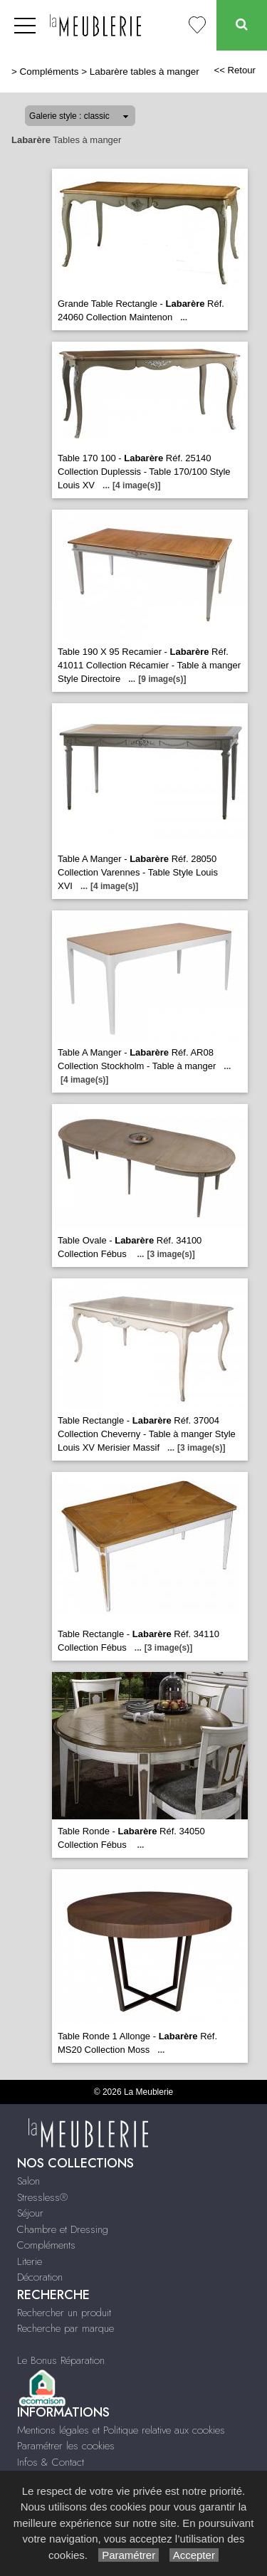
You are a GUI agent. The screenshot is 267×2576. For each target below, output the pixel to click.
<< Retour (235, 70)
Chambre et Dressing (62, 2229)
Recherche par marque (65, 2328)
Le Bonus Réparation (61, 2360)
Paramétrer (128, 2555)
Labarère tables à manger (144, 71)
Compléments (49, 71)
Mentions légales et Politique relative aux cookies (121, 2430)
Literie (29, 2261)
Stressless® (42, 2197)
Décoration (40, 2277)
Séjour (30, 2213)
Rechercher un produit (64, 2312)
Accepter (194, 2555)
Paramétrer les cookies (66, 2446)
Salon (28, 2181)
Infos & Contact (50, 2462)
